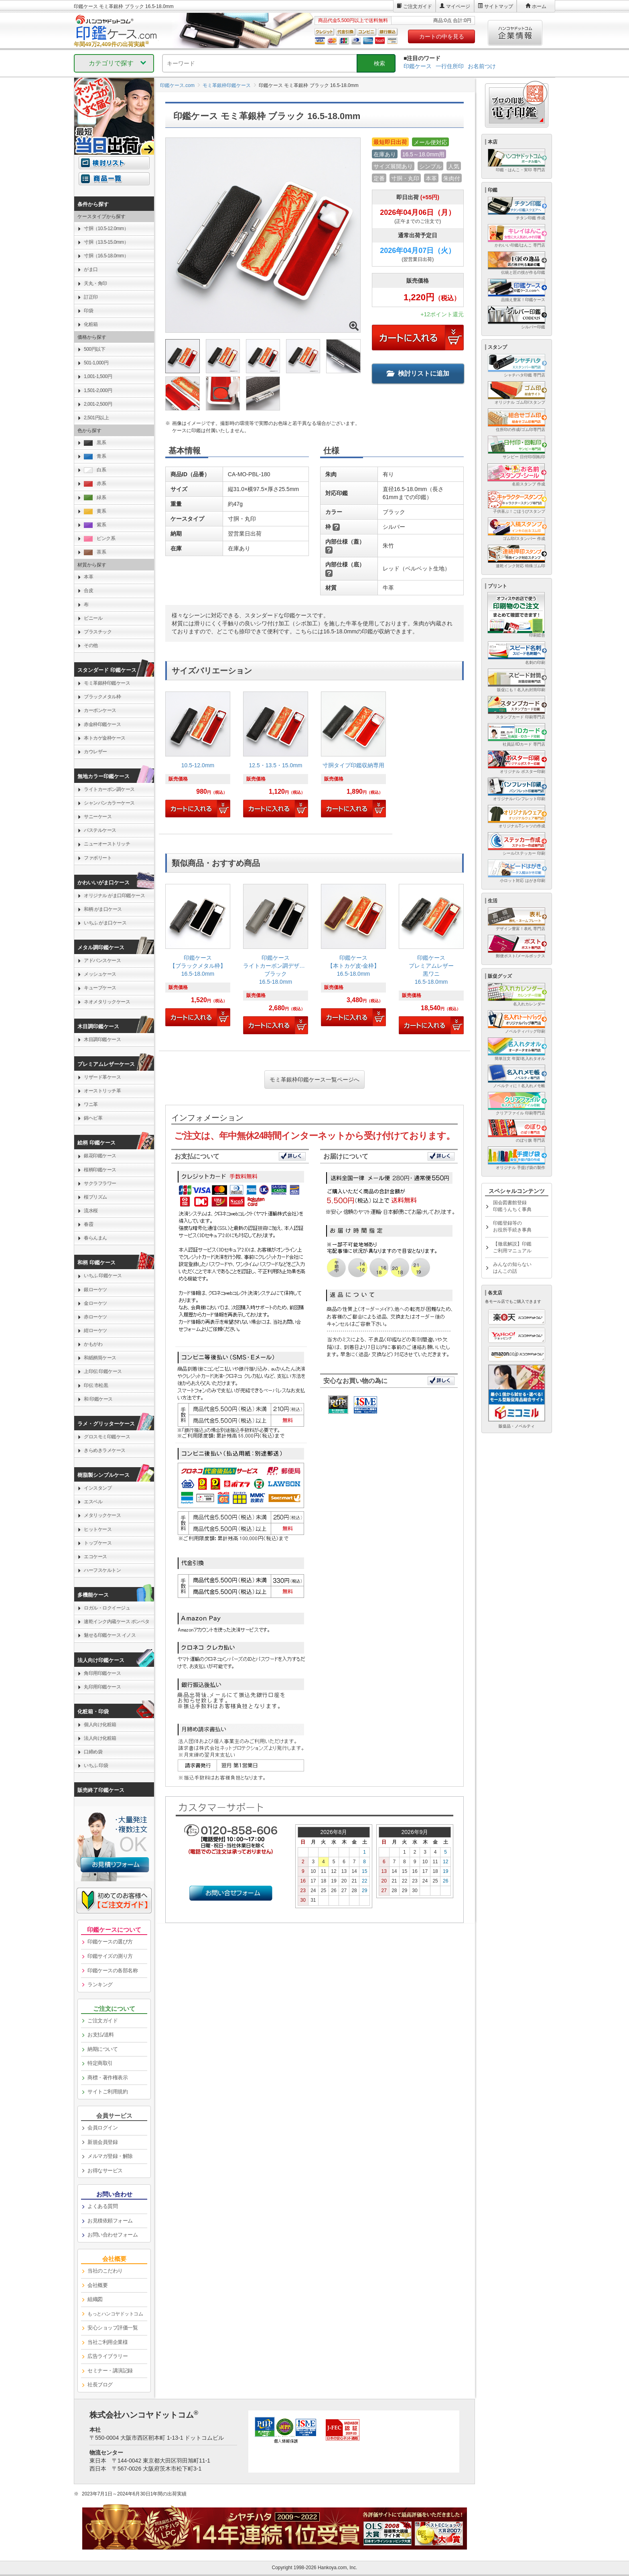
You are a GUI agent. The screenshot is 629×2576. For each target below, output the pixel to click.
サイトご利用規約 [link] (107, 2092)
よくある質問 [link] (102, 2206)
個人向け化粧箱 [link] (100, 1724)
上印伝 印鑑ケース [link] (103, 1371)
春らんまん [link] (95, 1238)
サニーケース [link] (98, 816)
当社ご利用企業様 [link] (107, 2342)
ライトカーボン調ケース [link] (109, 789)
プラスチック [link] (98, 632)
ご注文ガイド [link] (102, 2021)
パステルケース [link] (100, 830)
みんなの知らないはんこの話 (512, 1268)
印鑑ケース (418, 66)
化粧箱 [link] (91, 324)
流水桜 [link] (91, 1210)
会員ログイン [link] (102, 2128)
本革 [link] (88, 577)
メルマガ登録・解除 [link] (110, 2156)
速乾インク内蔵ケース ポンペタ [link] (117, 1621)
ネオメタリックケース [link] (107, 1002)
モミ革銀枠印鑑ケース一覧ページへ (314, 1079)
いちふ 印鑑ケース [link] (103, 1275)
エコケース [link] (95, 1556)
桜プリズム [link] (95, 1197)
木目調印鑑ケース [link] (102, 1039)
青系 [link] (95, 456)
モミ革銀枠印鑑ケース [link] (107, 683)
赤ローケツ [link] (95, 1317)
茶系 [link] (95, 552)
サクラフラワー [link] (100, 1183)
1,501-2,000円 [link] (98, 390)
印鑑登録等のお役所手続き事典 (512, 1226)
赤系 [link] (95, 484)
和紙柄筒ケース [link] (100, 1358)
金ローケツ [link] (95, 1303)
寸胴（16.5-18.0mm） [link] (106, 256)
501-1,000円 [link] (96, 363)
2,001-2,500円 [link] (98, 404)
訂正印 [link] (91, 297)
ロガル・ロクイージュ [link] (107, 1608)
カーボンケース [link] (100, 710)
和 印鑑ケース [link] (98, 1399)
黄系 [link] (95, 511)
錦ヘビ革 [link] (93, 1118)
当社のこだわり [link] (105, 2271)
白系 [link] (95, 470)
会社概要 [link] (97, 2285)
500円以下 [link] (94, 349)
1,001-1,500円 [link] (98, 376)
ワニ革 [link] (91, 1104)
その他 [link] (91, 645)
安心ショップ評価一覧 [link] (112, 2328)
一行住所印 (450, 66)
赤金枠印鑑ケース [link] (102, 724)
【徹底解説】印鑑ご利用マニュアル (512, 1247)
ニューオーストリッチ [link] (107, 844)
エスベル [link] (93, 1501)
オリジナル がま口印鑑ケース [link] (114, 895)
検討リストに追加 (418, 373)
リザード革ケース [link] (102, 1077)
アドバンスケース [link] (102, 960)
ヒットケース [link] (98, 1529)
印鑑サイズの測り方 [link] (110, 1956)
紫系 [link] (95, 525)
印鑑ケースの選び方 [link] (110, 1942)
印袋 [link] (88, 310)
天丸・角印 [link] (95, 283)
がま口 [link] (91, 269)
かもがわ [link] (93, 1344)
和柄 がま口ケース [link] (103, 909)
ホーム (539, 6)
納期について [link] (102, 2049)
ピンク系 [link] (99, 539)
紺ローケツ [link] (95, 1330)
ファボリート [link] (98, 858)
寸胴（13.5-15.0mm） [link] (106, 242)
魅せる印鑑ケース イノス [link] (110, 1635)
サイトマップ (498, 6)
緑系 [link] (95, 498)
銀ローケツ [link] (95, 1289)
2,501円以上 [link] (96, 418)
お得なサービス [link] (105, 2171)
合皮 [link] (88, 590)
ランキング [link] (100, 1985)
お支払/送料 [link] (100, 2035)
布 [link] (86, 604)
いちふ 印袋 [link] (96, 1765)
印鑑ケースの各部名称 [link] (112, 1970)
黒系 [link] (95, 443)
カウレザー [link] (95, 751)
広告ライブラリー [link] (107, 2356)
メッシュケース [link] (100, 974)
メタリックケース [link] (102, 1515)
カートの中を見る (441, 36)
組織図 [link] (95, 2299)
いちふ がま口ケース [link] (105, 923)
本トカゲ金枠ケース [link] (105, 738)
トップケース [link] (98, 1543)
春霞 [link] (88, 1224)
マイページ (458, 6)
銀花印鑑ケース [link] (100, 1156)
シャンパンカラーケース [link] (109, 803)
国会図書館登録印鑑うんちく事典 (512, 1206)
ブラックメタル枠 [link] (102, 697)
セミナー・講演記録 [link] (110, 2371)
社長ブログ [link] (100, 2385)
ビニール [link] (93, 618)
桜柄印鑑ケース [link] (100, 1170)
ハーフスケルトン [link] (102, 1570)
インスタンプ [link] (98, 1488)
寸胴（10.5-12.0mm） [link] (106, 228)
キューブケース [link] (100, 988)
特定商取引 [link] (100, 2063)
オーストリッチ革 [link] (102, 1091)
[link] (197, 758)
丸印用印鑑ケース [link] (102, 1687)
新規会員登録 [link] (102, 2142)
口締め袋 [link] (93, 1752)
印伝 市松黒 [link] (96, 1385)
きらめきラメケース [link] (105, 1450)
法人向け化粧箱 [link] (100, 1738)
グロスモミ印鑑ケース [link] (107, 1437)
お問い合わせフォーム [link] (112, 2235)
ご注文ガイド (417, 6)
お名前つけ (482, 66)
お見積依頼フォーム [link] (110, 2221)
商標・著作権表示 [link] (107, 2078)
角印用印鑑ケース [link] (102, 1673)
